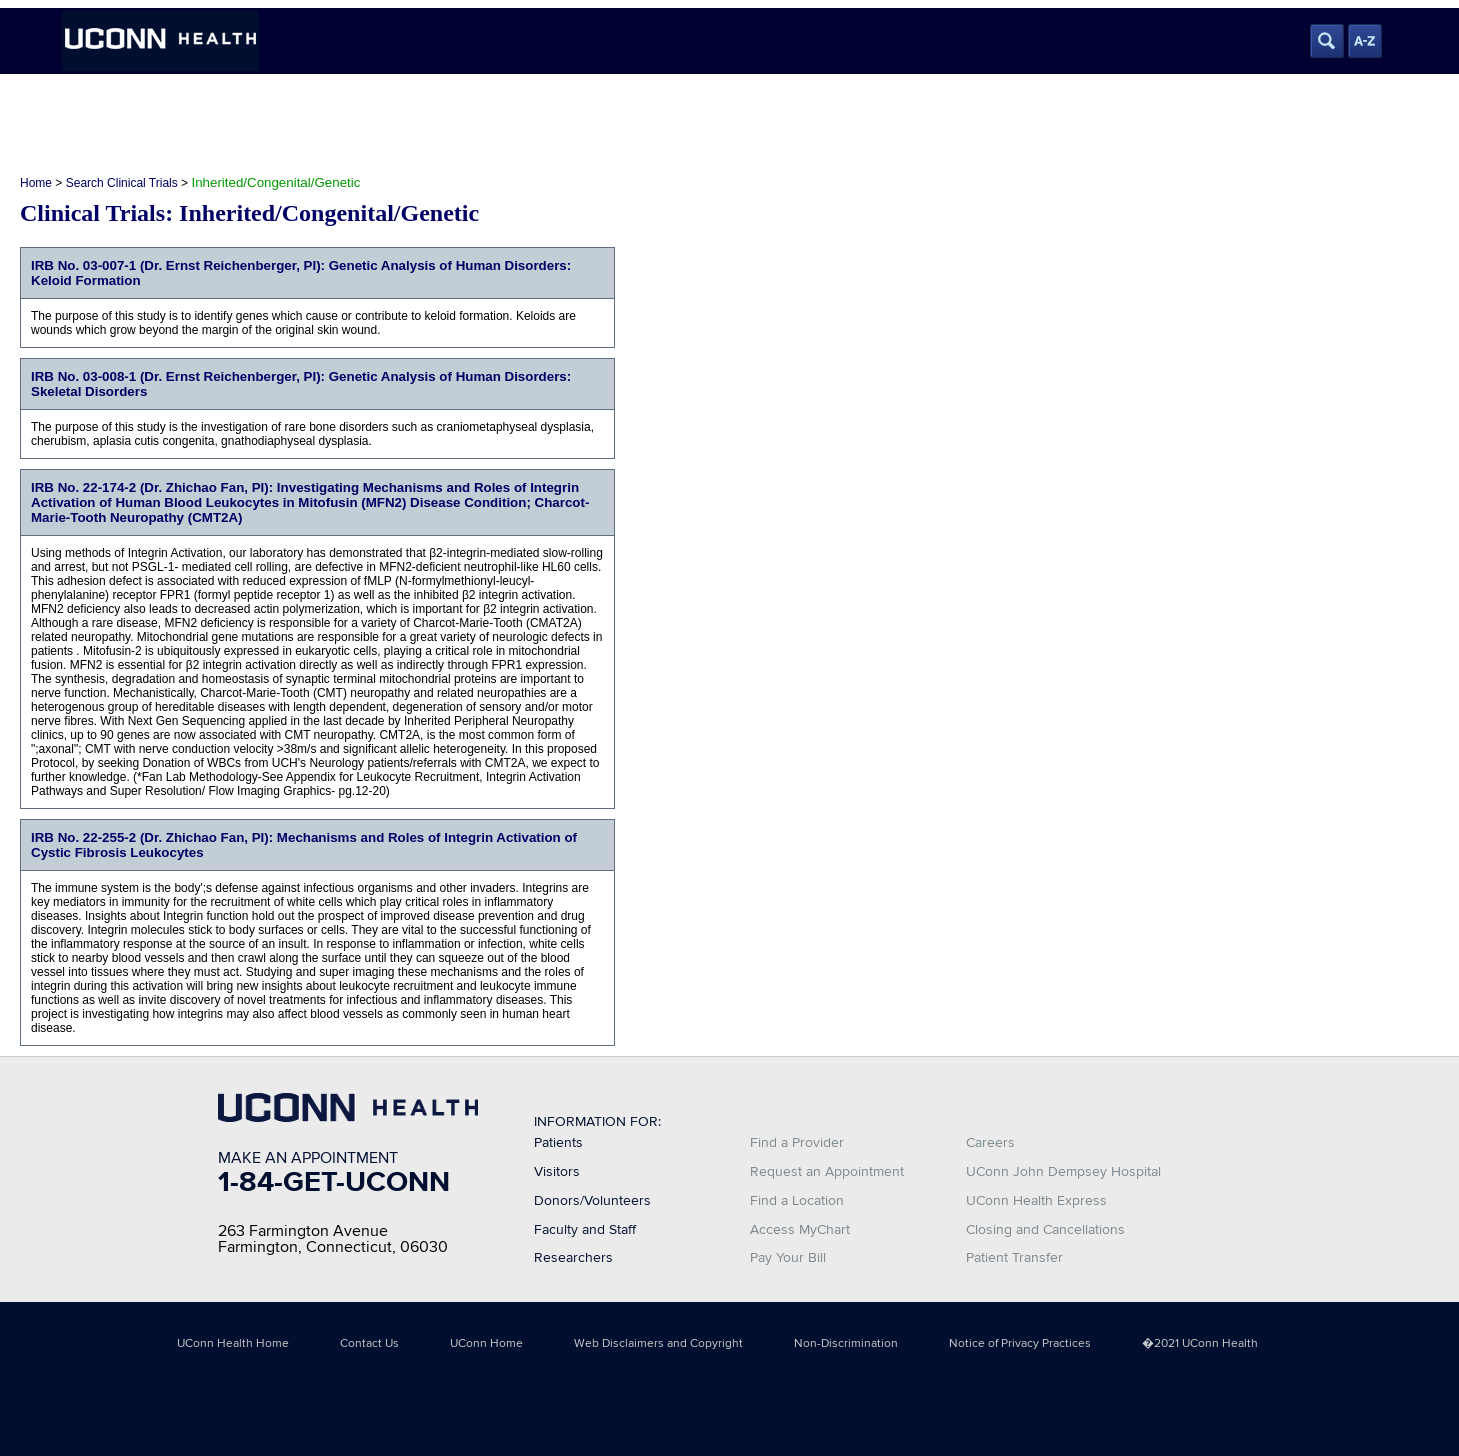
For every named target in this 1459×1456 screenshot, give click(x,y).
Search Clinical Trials (122, 183)
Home (36, 183)
